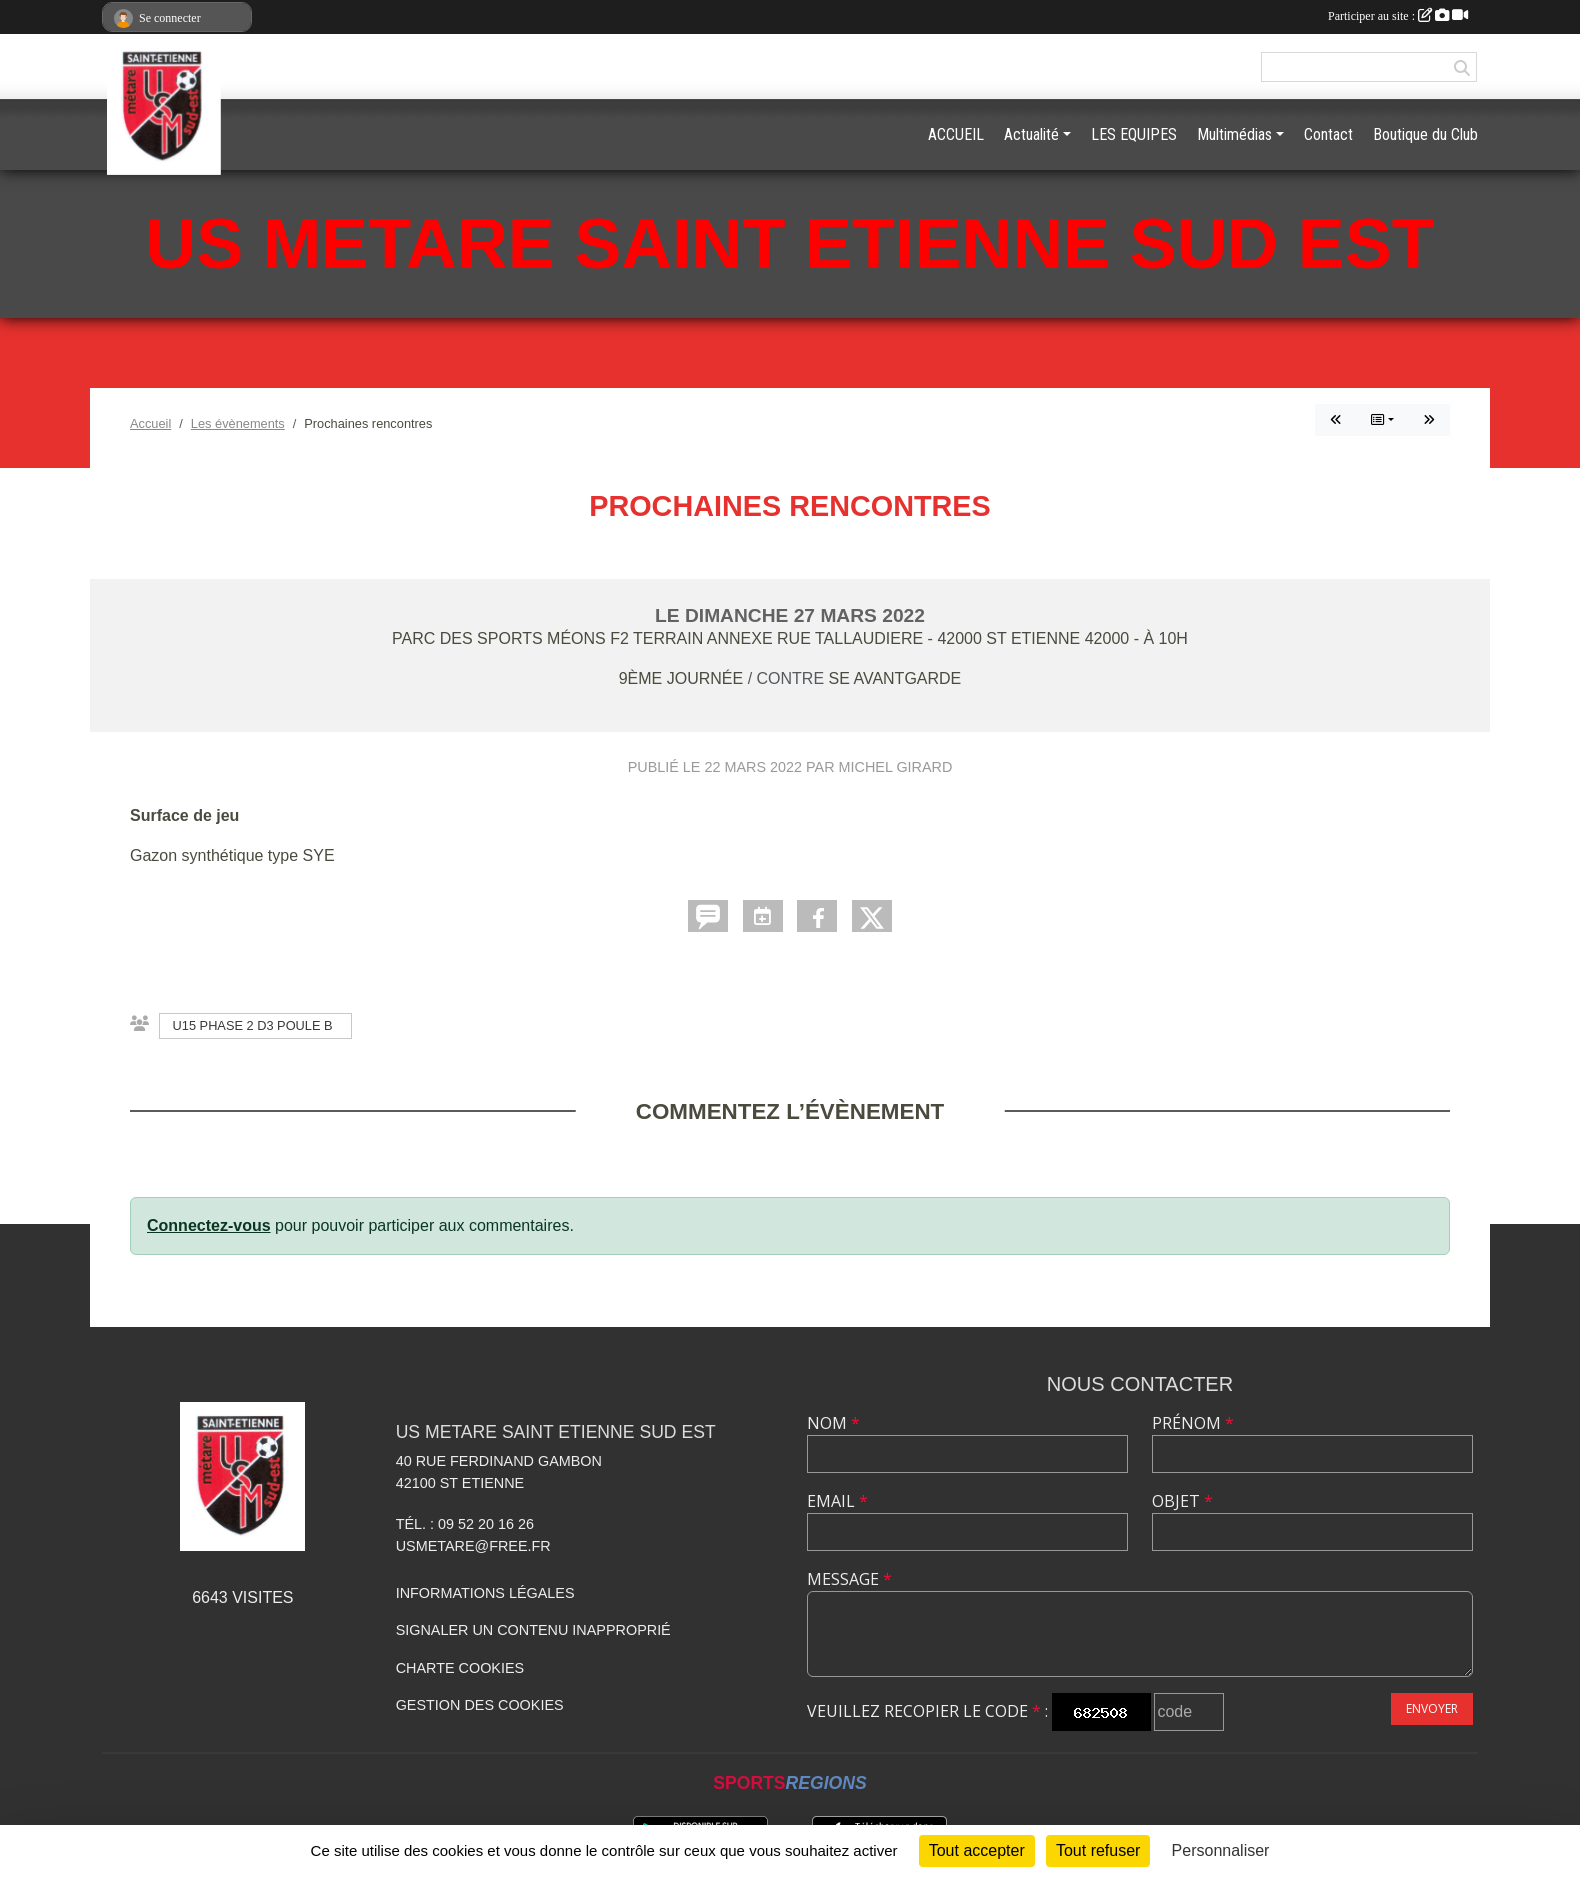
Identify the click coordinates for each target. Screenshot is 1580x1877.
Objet (1182, 1501)
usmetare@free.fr (473, 1546)
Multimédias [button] (1234, 134)
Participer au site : (1398, 16)
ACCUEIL (956, 134)
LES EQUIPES (1134, 134)
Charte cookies (460, 1668)
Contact (1328, 134)
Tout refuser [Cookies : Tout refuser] (1098, 1850)
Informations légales (485, 1593)
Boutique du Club (1425, 134)
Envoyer (1432, 1708)
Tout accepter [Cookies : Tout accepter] (977, 1850)
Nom (833, 1423)
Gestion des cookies (480, 1705)
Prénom (1193, 1423)
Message (849, 1579)
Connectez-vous (209, 1225)
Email (837, 1501)
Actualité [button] (1031, 134)
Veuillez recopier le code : (927, 1711)
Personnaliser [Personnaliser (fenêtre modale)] (1221, 1850)
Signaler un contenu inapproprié (533, 1630)
